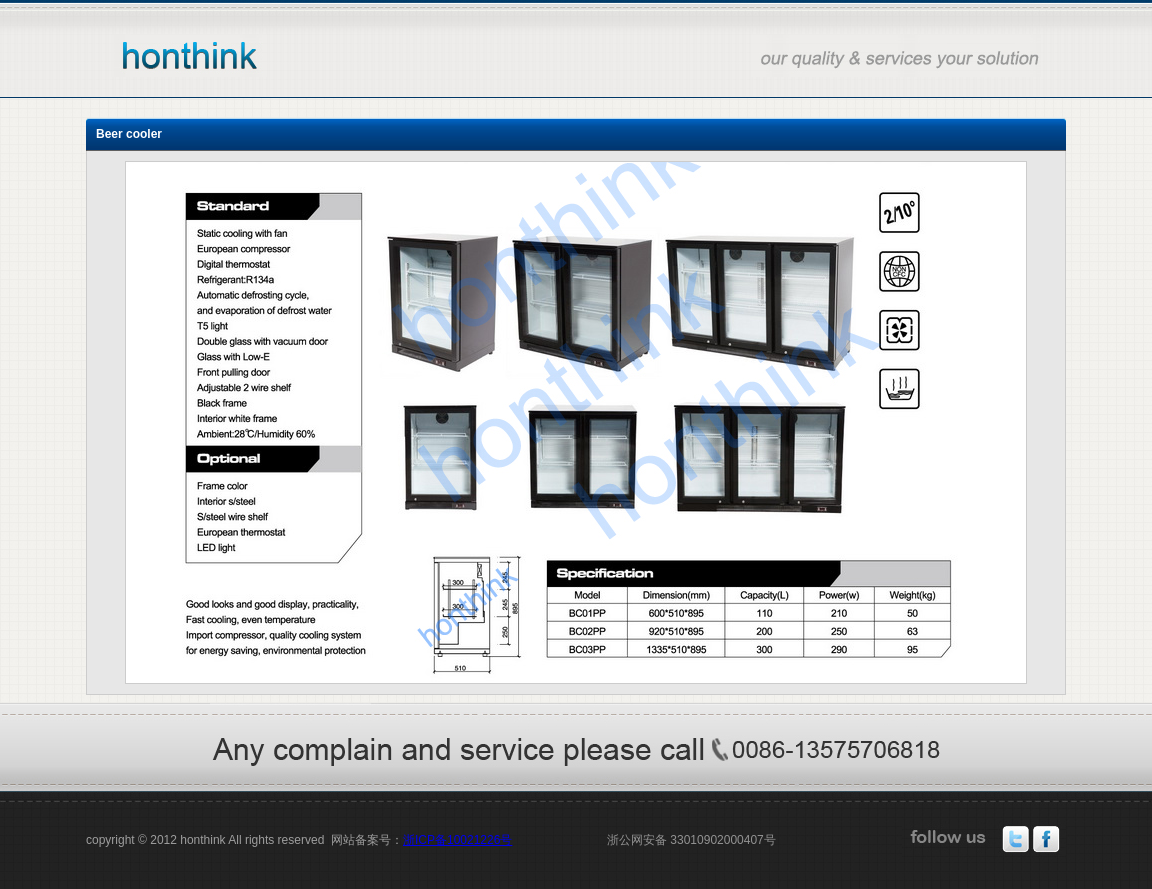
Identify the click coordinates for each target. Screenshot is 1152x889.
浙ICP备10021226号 (457, 840)
